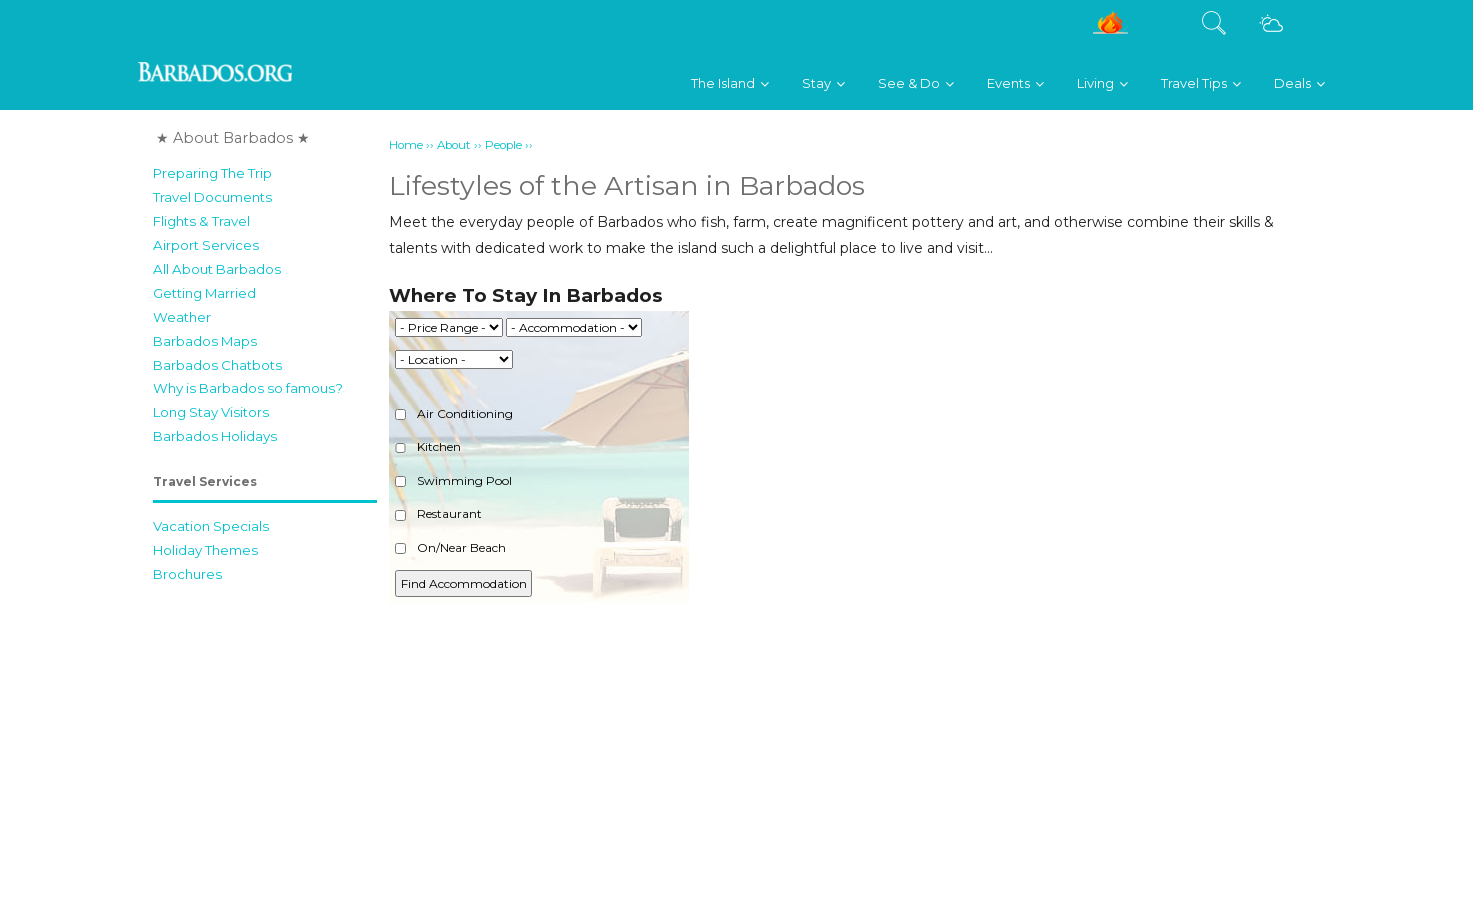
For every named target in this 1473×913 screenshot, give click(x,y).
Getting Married (204, 293)
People (503, 145)
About (454, 145)
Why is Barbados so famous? (248, 388)
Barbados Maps (205, 341)
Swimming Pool (453, 480)
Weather (182, 317)
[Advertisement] (854, 767)
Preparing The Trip (212, 173)
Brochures (187, 574)
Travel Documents (212, 197)
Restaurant (438, 513)
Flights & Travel (201, 221)
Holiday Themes (205, 550)
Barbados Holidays (215, 436)
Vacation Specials (211, 526)
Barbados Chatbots (217, 365)
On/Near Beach (450, 547)
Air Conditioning (454, 413)
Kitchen (428, 446)
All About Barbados (217, 269)
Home (406, 145)
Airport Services (206, 245)
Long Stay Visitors (211, 412)
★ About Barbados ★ (233, 138)
